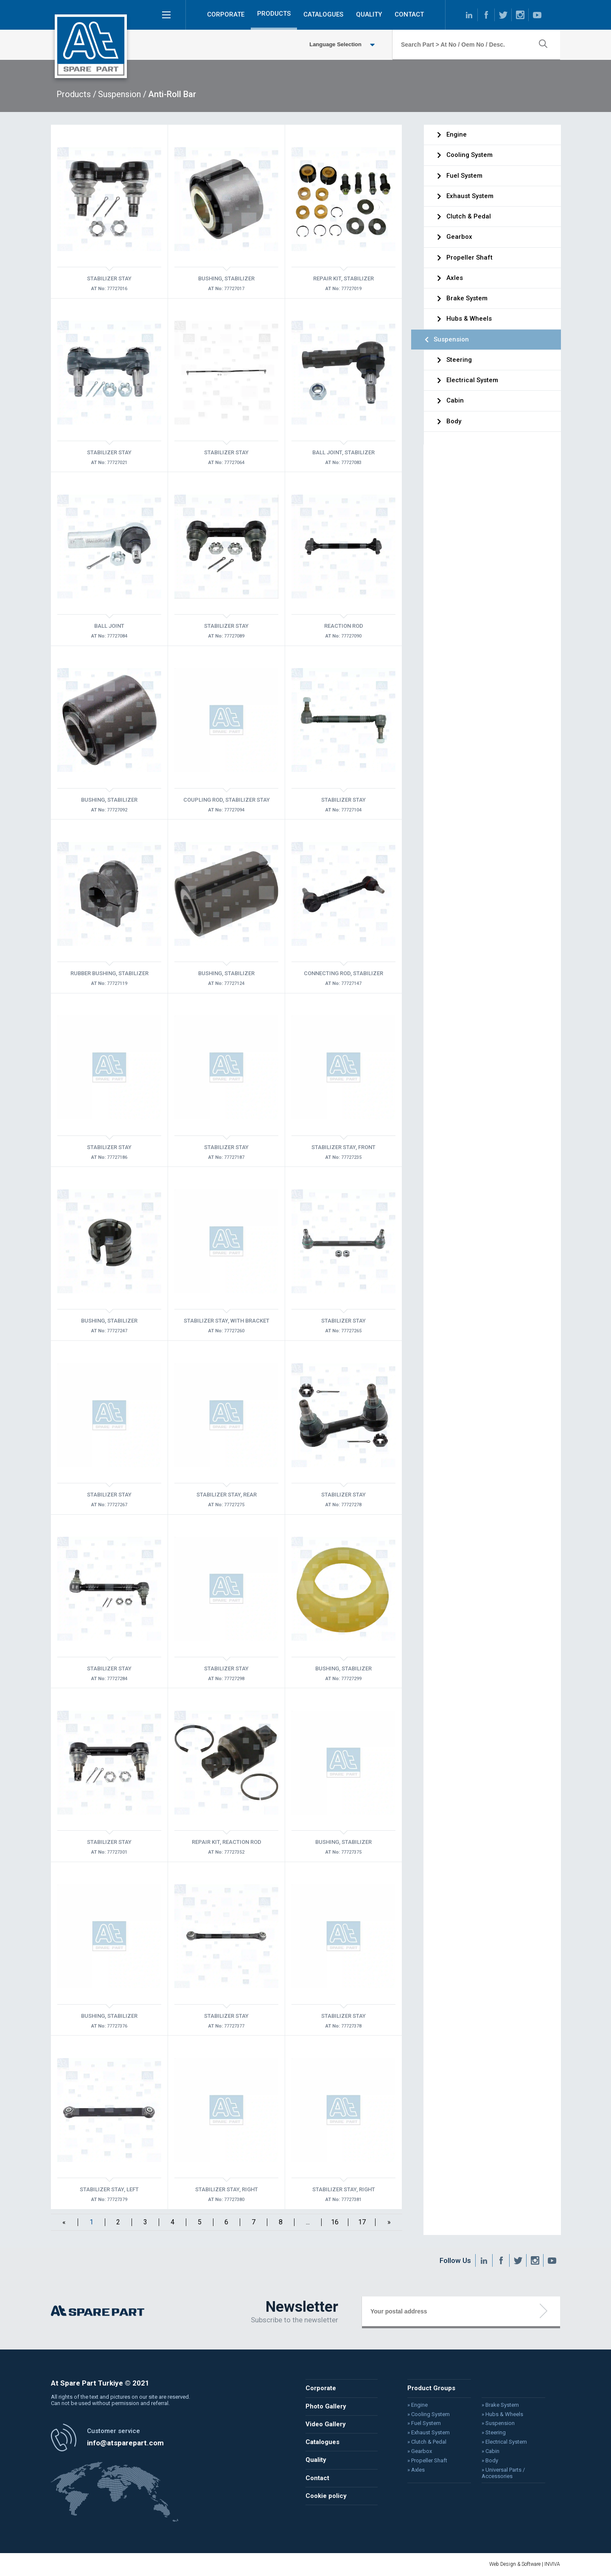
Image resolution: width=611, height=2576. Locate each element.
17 (362, 2222)
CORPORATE (225, 14)
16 (335, 2222)
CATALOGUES (323, 14)
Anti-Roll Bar (172, 94)
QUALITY (369, 14)
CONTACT (409, 14)
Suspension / (122, 94)
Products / (76, 94)
